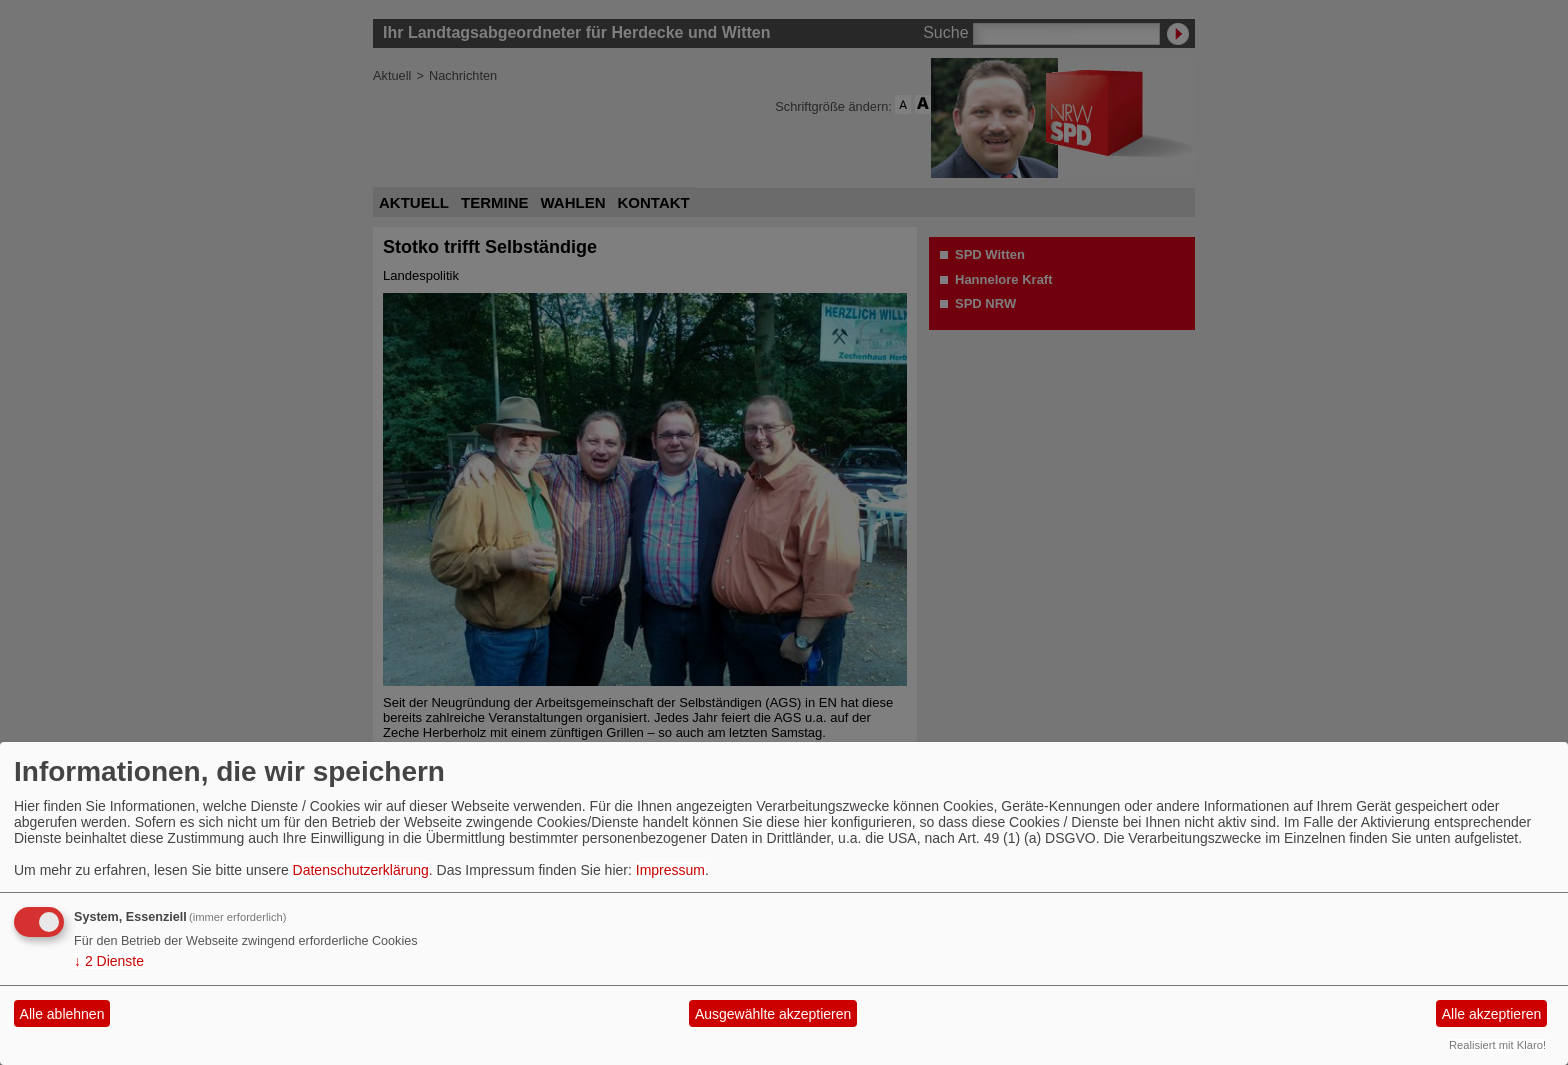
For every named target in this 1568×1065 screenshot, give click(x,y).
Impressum (670, 870)
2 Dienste (109, 961)
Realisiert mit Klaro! (1497, 1045)
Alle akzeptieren (1492, 1014)
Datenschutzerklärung (361, 870)
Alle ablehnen (62, 1014)
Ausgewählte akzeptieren (773, 1014)
